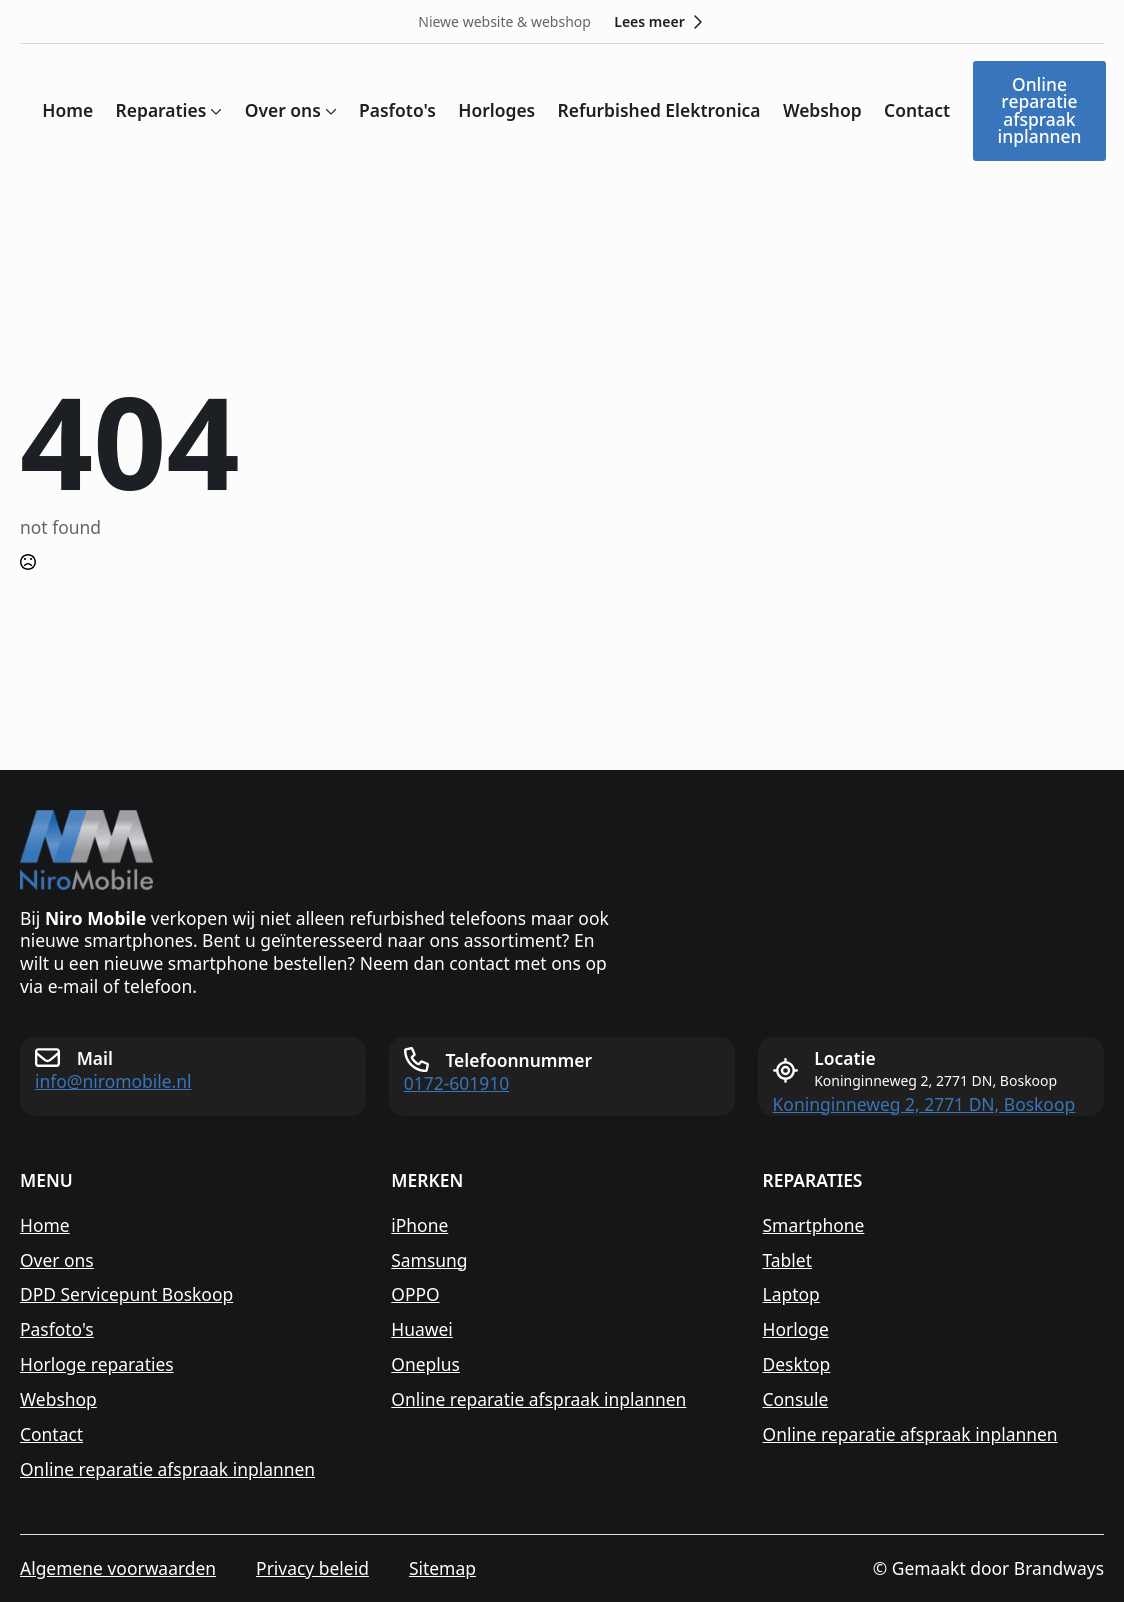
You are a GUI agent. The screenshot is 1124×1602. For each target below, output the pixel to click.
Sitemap (442, 1568)
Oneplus (425, 1364)
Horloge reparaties (97, 1364)
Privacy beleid (312, 1568)
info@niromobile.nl (113, 1081)
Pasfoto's (397, 110)
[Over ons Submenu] (329, 110)
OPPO (415, 1294)
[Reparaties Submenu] (214, 110)
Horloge (796, 1329)
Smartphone (814, 1225)
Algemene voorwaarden (118, 1568)
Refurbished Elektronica (659, 110)
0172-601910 (456, 1083)
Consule (796, 1399)
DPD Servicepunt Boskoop (126, 1294)
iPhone (419, 1225)
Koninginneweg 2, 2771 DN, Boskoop (924, 1104)
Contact (917, 110)
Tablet (787, 1260)
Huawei (422, 1329)
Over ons (283, 110)
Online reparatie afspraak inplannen (167, 1469)
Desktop (797, 1364)
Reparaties (161, 110)
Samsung (429, 1260)
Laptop (791, 1294)
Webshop (822, 110)
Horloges (496, 110)
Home (67, 110)
